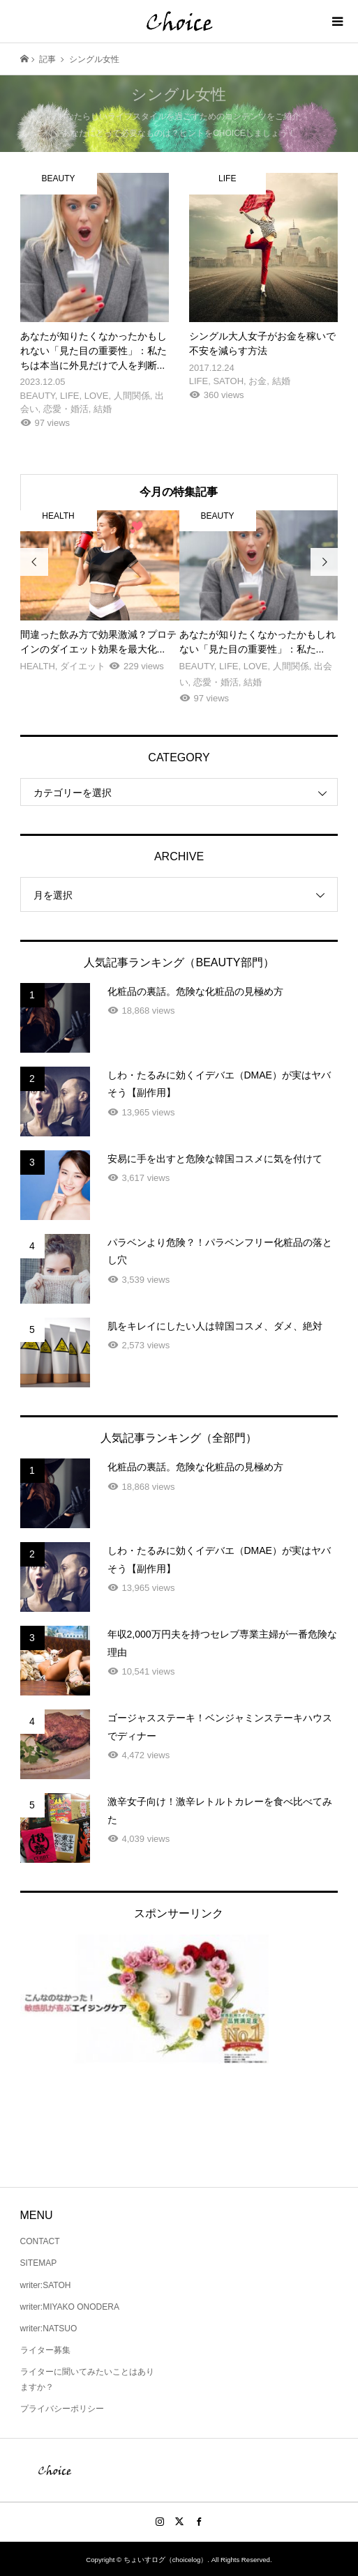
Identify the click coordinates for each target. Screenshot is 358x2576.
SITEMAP (38, 2263)
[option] (99, 592)
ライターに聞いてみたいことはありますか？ (87, 2379)
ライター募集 (45, 2350)
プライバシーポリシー (62, 2409)
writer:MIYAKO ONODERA (69, 2307)
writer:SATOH (45, 2285)
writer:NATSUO (48, 2328)
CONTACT (40, 2241)
